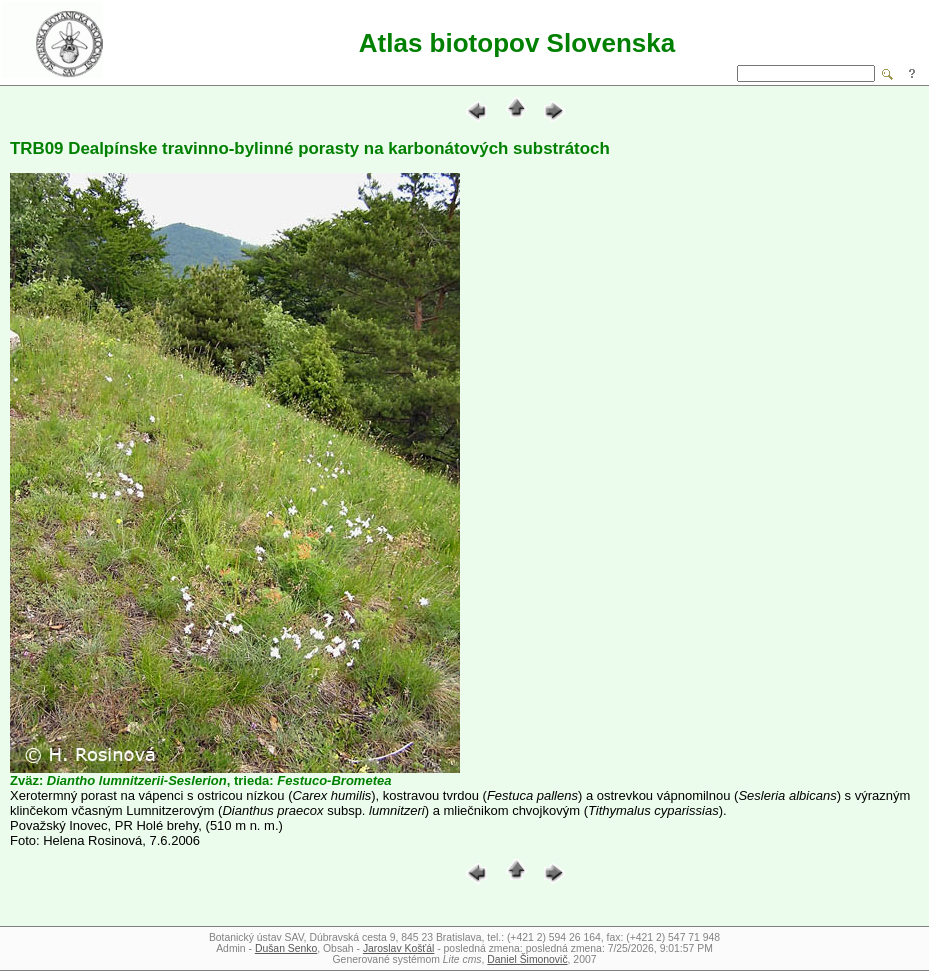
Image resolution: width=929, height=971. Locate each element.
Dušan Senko (286, 948)
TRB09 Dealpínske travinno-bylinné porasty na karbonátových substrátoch (310, 148)
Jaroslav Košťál (398, 948)
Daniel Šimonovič (527, 959)
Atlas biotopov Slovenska (517, 43)
